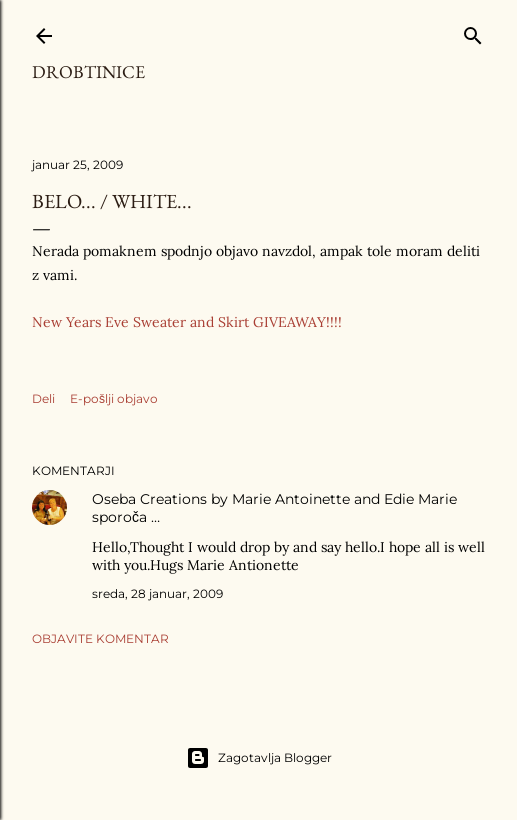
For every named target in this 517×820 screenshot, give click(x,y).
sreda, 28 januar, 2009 (157, 593)
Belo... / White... (112, 201)
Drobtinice (88, 71)
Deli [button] (43, 398)
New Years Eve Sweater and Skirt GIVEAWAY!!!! (187, 322)
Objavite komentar (100, 638)
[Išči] (473, 31)
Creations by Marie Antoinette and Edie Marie (298, 499)
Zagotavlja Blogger (259, 758)
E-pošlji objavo (114, 398)
